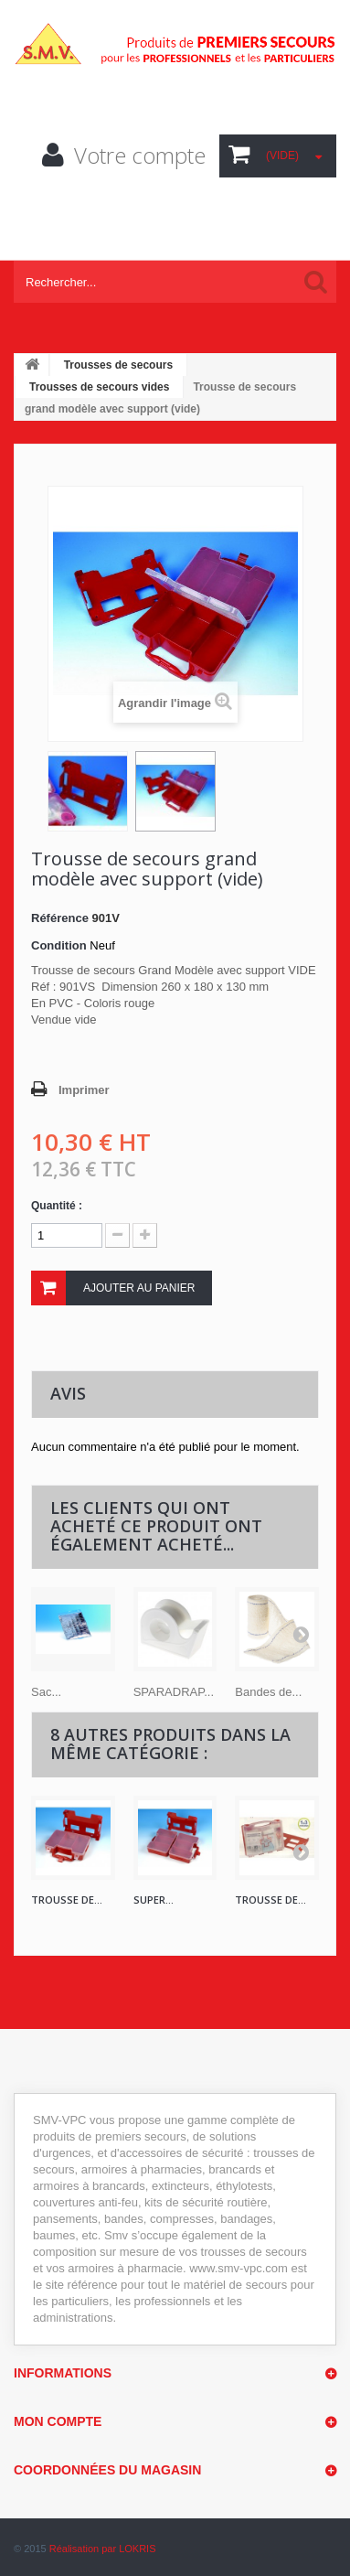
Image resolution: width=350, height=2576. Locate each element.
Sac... (46, 1692)
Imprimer (84, 1090)
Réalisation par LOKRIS (102, 2548)
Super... (153, 1899)
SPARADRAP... (173, 1692)
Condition (59, 945)
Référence (60, 918)
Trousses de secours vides (99, 387)
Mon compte (57, 2421)
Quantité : (56, 1205)
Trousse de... (66, 1899)
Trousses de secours (118, 365)
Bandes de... (268, 1692)
